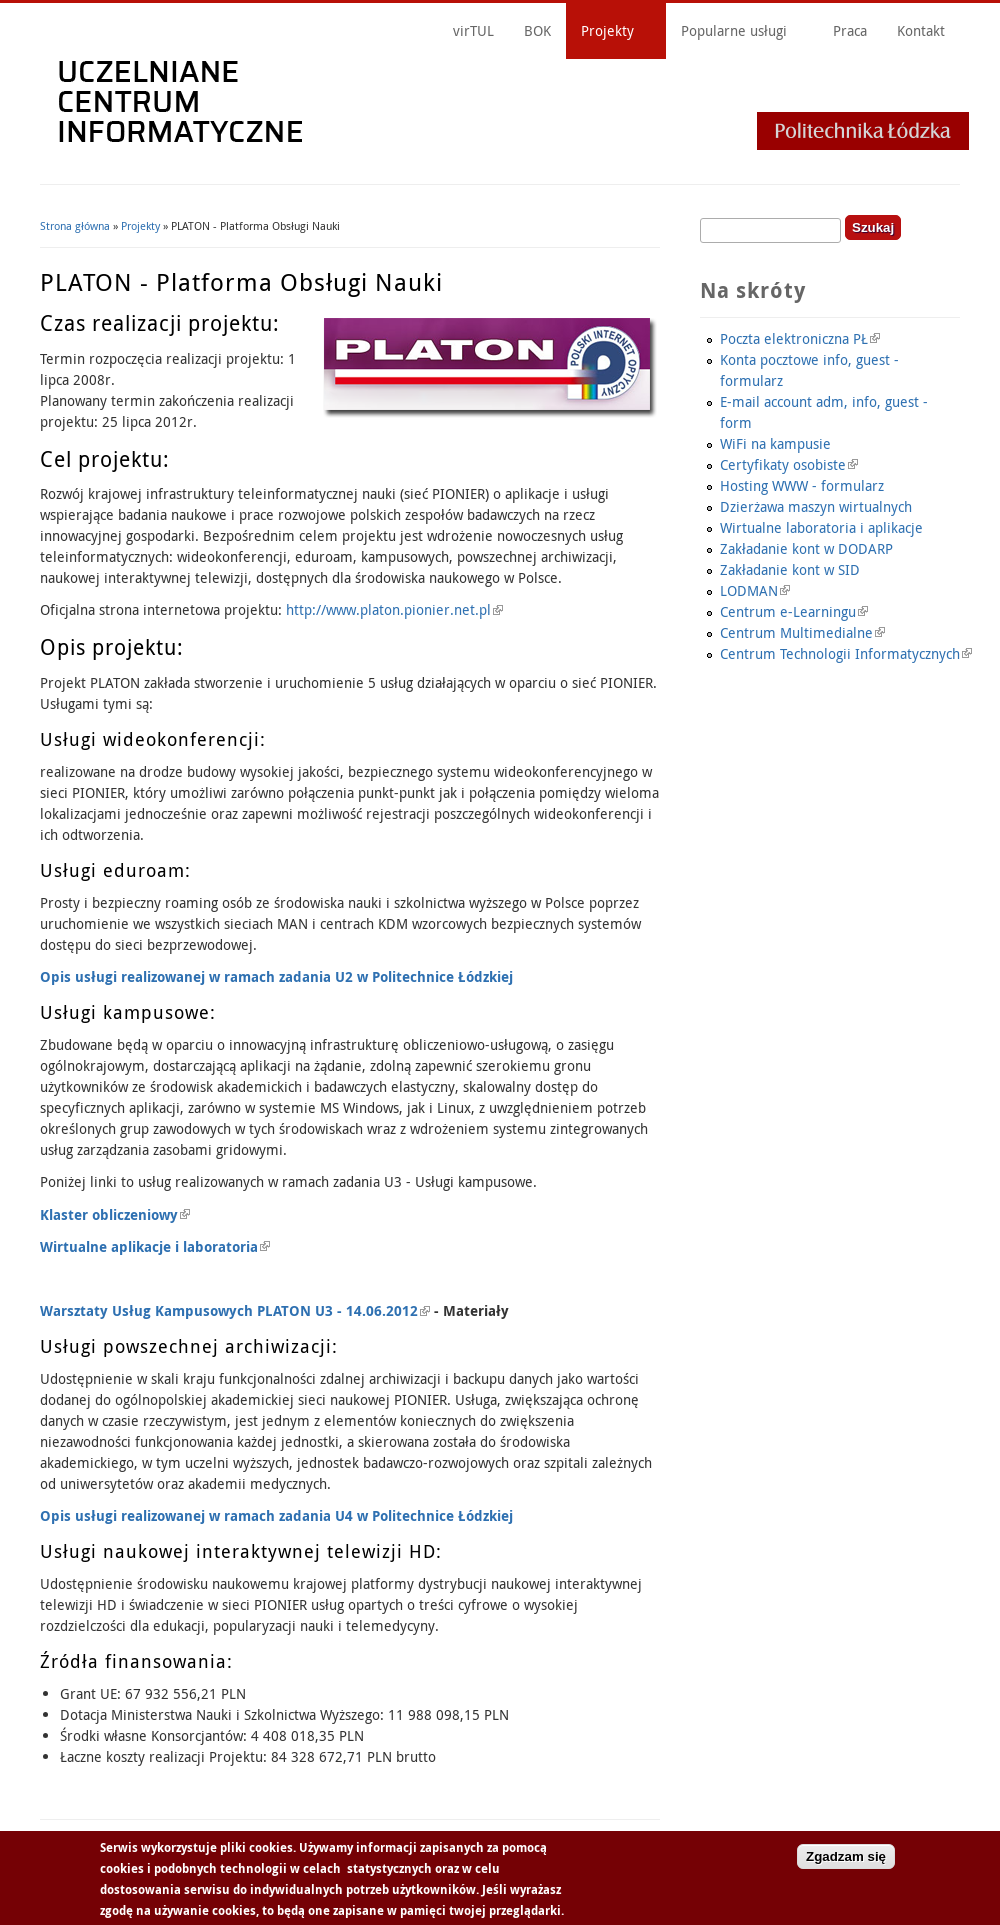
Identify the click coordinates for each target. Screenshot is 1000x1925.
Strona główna (75, 225)
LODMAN (755, 590)
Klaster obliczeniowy (115, 1214)
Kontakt (921, 30)
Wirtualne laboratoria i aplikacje (821, 527)
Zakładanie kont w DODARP (806, 548)
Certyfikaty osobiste (789, 464)
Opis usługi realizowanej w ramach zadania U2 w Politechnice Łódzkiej (276, 976)
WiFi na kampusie (775, 443)
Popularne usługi (734, 30)
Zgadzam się (846, 1856)
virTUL (473, 30)
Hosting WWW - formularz (802, 485)
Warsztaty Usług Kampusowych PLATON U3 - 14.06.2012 (235, 1310)
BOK (537, 30)
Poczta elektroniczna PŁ (800, 338)
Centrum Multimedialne (802, 632)
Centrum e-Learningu (794, 611)
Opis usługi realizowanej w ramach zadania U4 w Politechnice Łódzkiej (276, 1515)
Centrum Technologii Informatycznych (846, 653)
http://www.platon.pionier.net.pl (394, 609)
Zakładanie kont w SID (790, 569)
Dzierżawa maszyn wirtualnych (816, 506)
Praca (850, 30)
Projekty (607, 30)
